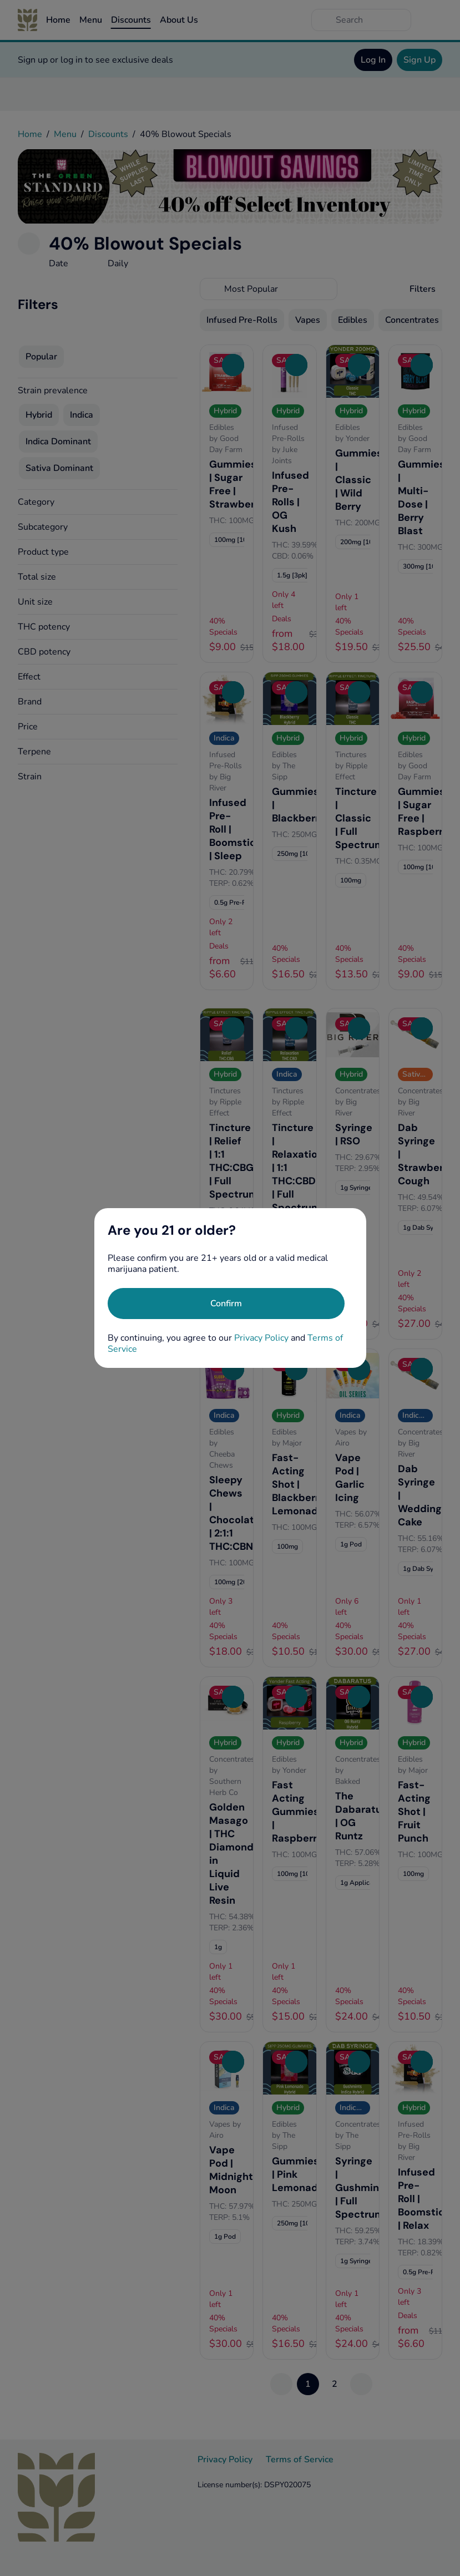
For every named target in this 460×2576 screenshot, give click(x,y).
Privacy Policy (261, 1338)
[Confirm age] (226, 1303)
